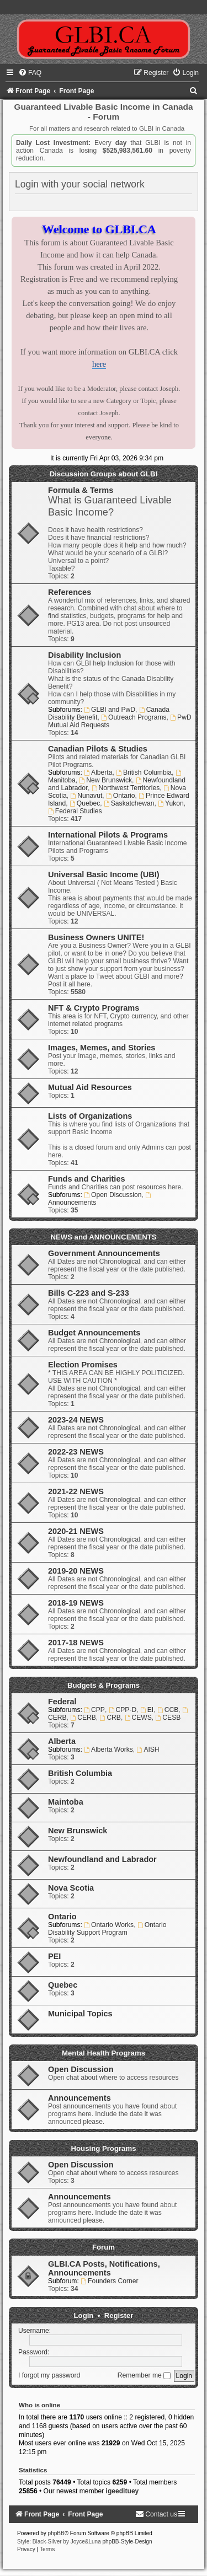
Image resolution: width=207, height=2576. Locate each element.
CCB (167, 1710)
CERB (82, 1717)
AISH (148, 1749)
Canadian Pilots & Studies (97, 748)
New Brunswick (105, 780)
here (99, 363)
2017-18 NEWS (76, 1642)
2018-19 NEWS (76, 1602)
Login (84, 2315)
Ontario (120, 795)
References (69, 592)
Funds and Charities (86, 1178)
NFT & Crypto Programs (93, 1007)
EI (146, 1710)
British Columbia (144, 772)
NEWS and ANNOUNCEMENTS (103, 1237)
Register (119, 2315)
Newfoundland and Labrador (102, 1859)
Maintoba (65, 1801)
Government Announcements (104, 1253)
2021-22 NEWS (76, 1491)
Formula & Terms (80, 490)
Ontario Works (109, 1925)
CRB (110, 1717)
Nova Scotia (71, 1887)
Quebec (85, 803)
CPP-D (122, 1710)
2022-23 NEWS (76, 1451)
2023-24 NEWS (76, 1419)
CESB (168, 1717)
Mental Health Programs (103, 2053)
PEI (54, 1956)
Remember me (144, 2375)
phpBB (56, 2533)
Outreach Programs (133, 717)
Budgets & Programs (103, 1685)
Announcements (79, 2098)
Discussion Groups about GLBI (104, 474)
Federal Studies (75, 811)
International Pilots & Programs (108, 834)
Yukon (170, 803)
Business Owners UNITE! (96, 937)
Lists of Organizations (90, 1116)
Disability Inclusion (84, 655)
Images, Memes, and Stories (101, 1047)
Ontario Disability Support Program (107, 1928)
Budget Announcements (94, 1332)
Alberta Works (108, 1749)
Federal (62, 1701)
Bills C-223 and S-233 (88, 1293)
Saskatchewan (129, 803)
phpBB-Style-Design (127, 2542)
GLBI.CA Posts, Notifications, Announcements (104, 2268)
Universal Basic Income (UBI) (104, 874)
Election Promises (83, 1364)
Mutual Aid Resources (90, 1087)
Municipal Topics (80, 2013)
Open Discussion (112, 1195)
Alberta (98, 772)
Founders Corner (109, 2281)
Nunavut (86, 795)
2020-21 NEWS (76, 1531)
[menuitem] (29, 73)
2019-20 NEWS (76, 1570)
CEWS (138, 1717)
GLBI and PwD (109, 709)
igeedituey (122, 2491)
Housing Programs (103, 2148)
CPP (94, 1710)
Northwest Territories (126, 788)
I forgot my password (49, 2375)
